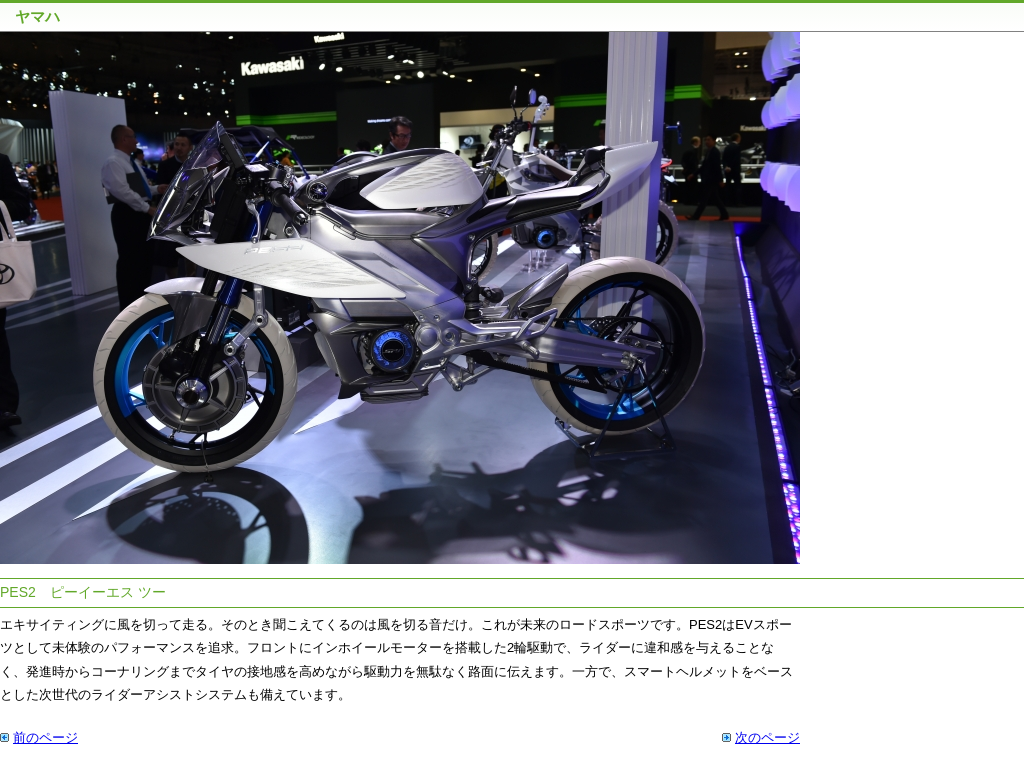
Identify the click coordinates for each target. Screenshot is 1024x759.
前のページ (45, 737)
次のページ (767, 737)
